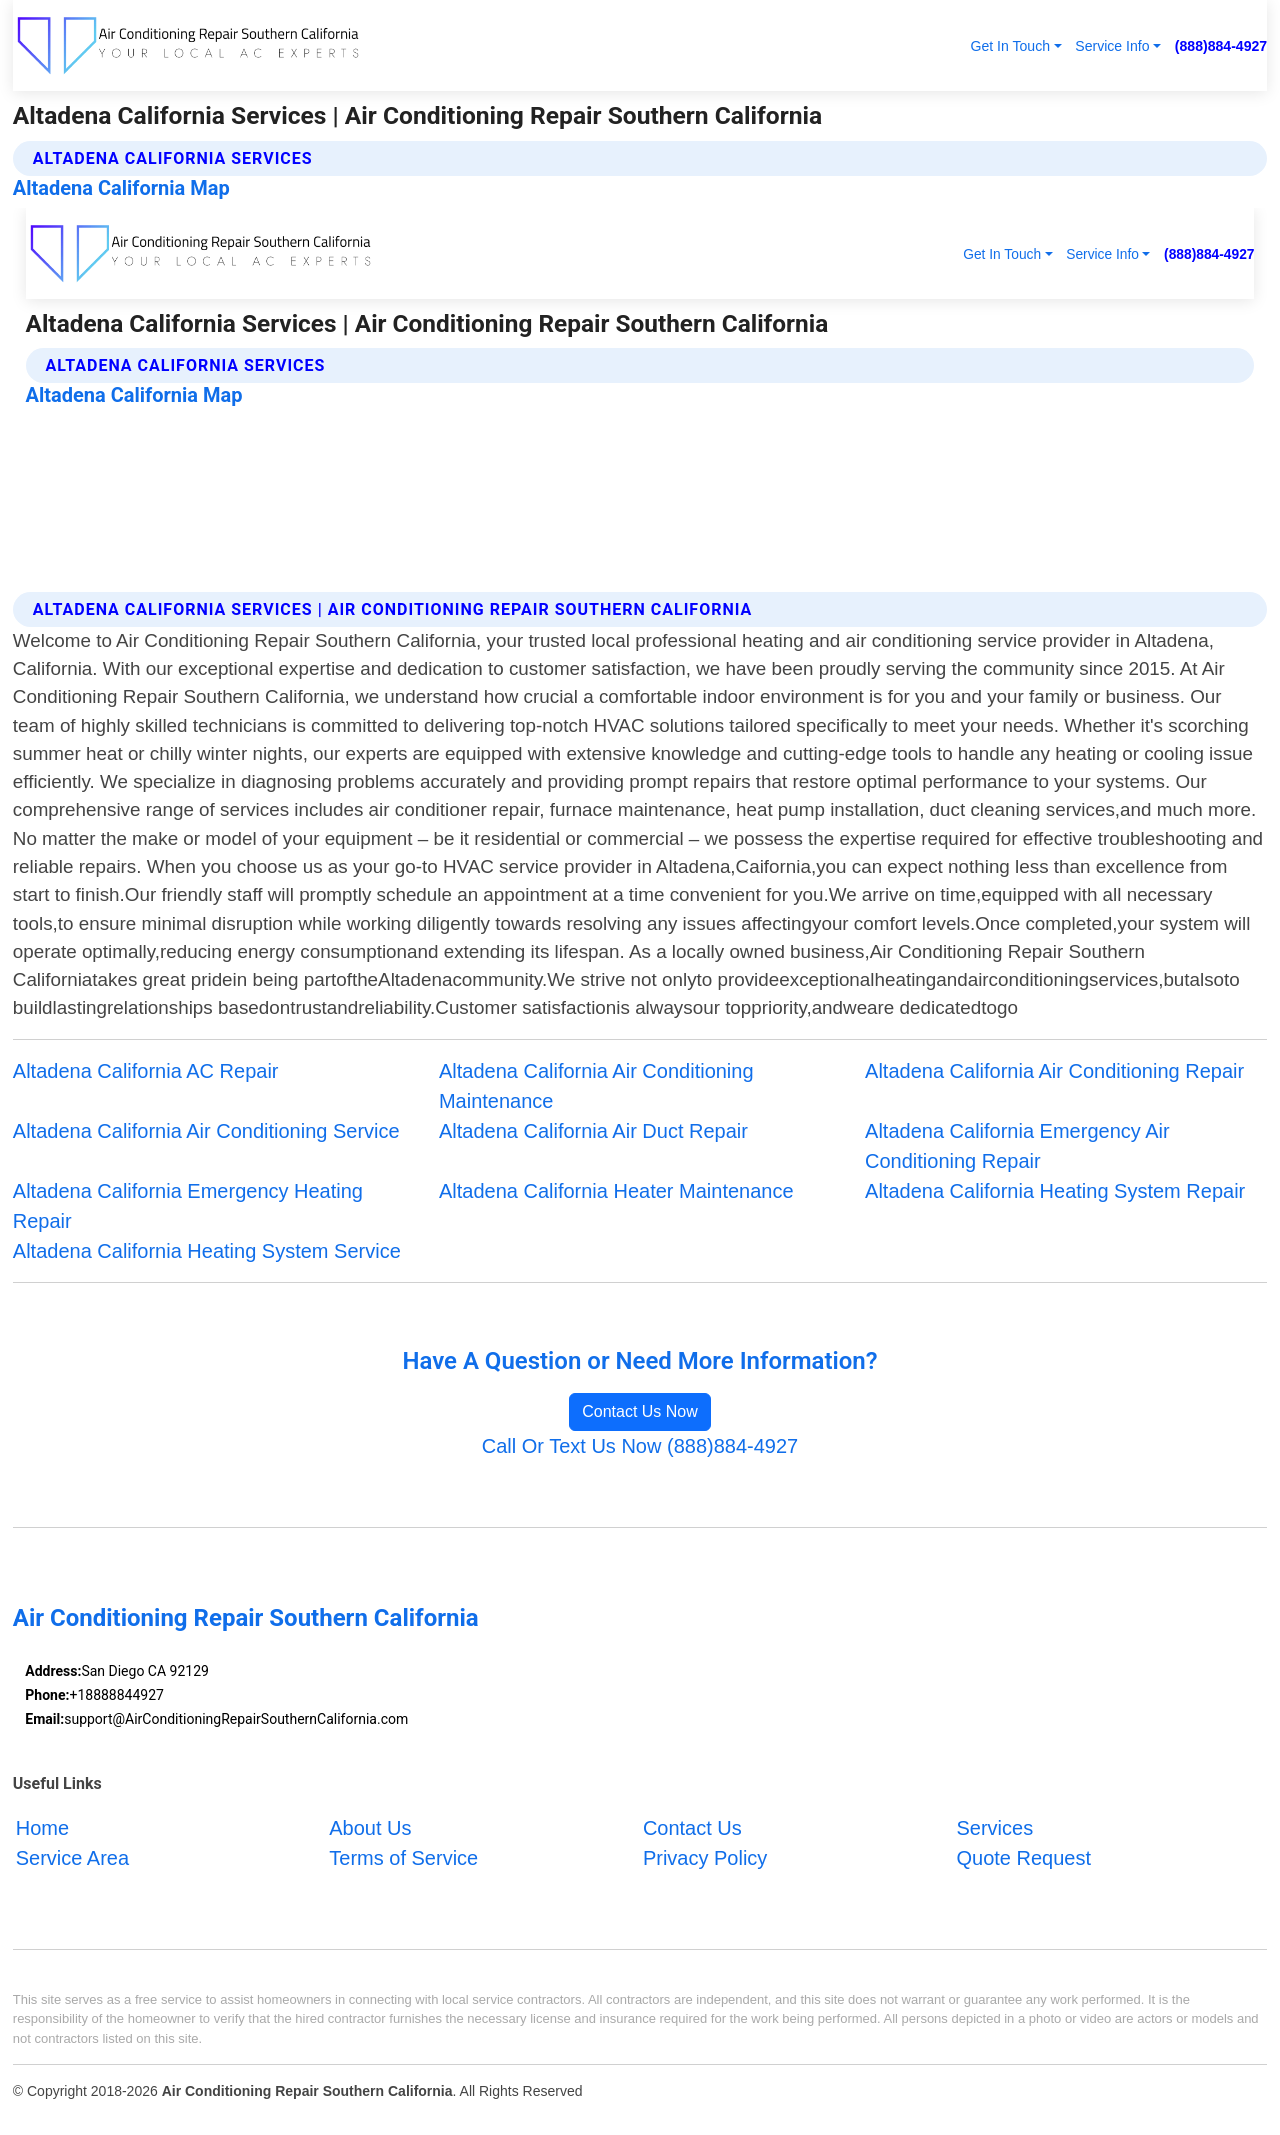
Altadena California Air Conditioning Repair (1054, 1071)
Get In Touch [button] (1010, 46)
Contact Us (692, 1828)
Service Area (72, 1858)
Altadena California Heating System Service (207, 1251)
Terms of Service (403, 1858)
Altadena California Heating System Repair (1055, 1191)
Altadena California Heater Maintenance (616, 1191)
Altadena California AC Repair (146, 1071)
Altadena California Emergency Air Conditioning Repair (1017, 1146)
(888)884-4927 (1221, 46)
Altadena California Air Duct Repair (593, 1131)
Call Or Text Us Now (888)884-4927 (640, 1446)
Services (994, 1828)
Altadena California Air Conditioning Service (206, 1131)
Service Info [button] (1112, 46)
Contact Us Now (640, 1411)
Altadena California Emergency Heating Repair (188, 1206)
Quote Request (1023, 1858)
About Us (370, 1828)
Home (42, 1828)
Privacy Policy (705, 1858)
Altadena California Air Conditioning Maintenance (596, 1086)
